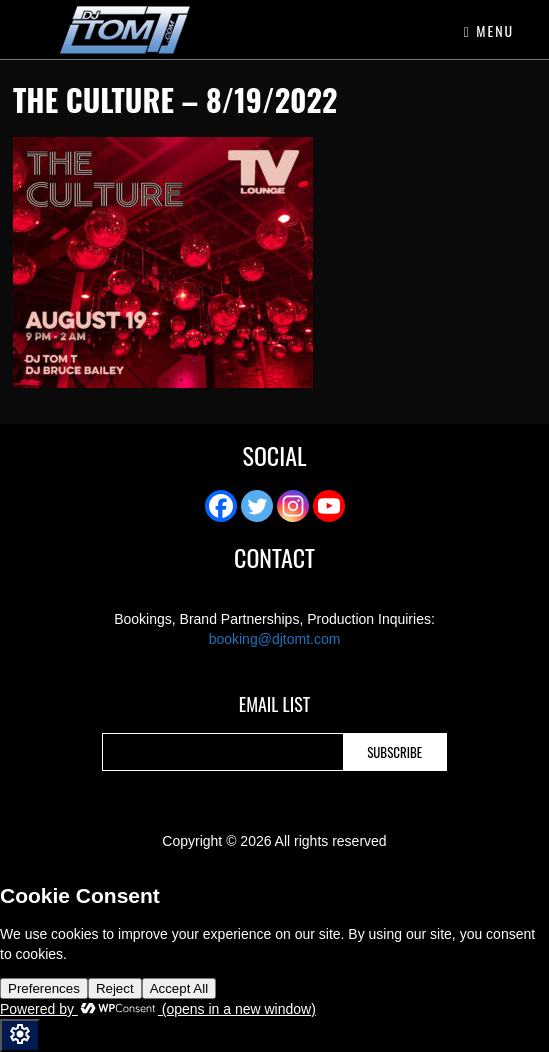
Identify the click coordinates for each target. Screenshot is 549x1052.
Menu (489, 30)
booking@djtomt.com (275, 639)
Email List (274, 706)
